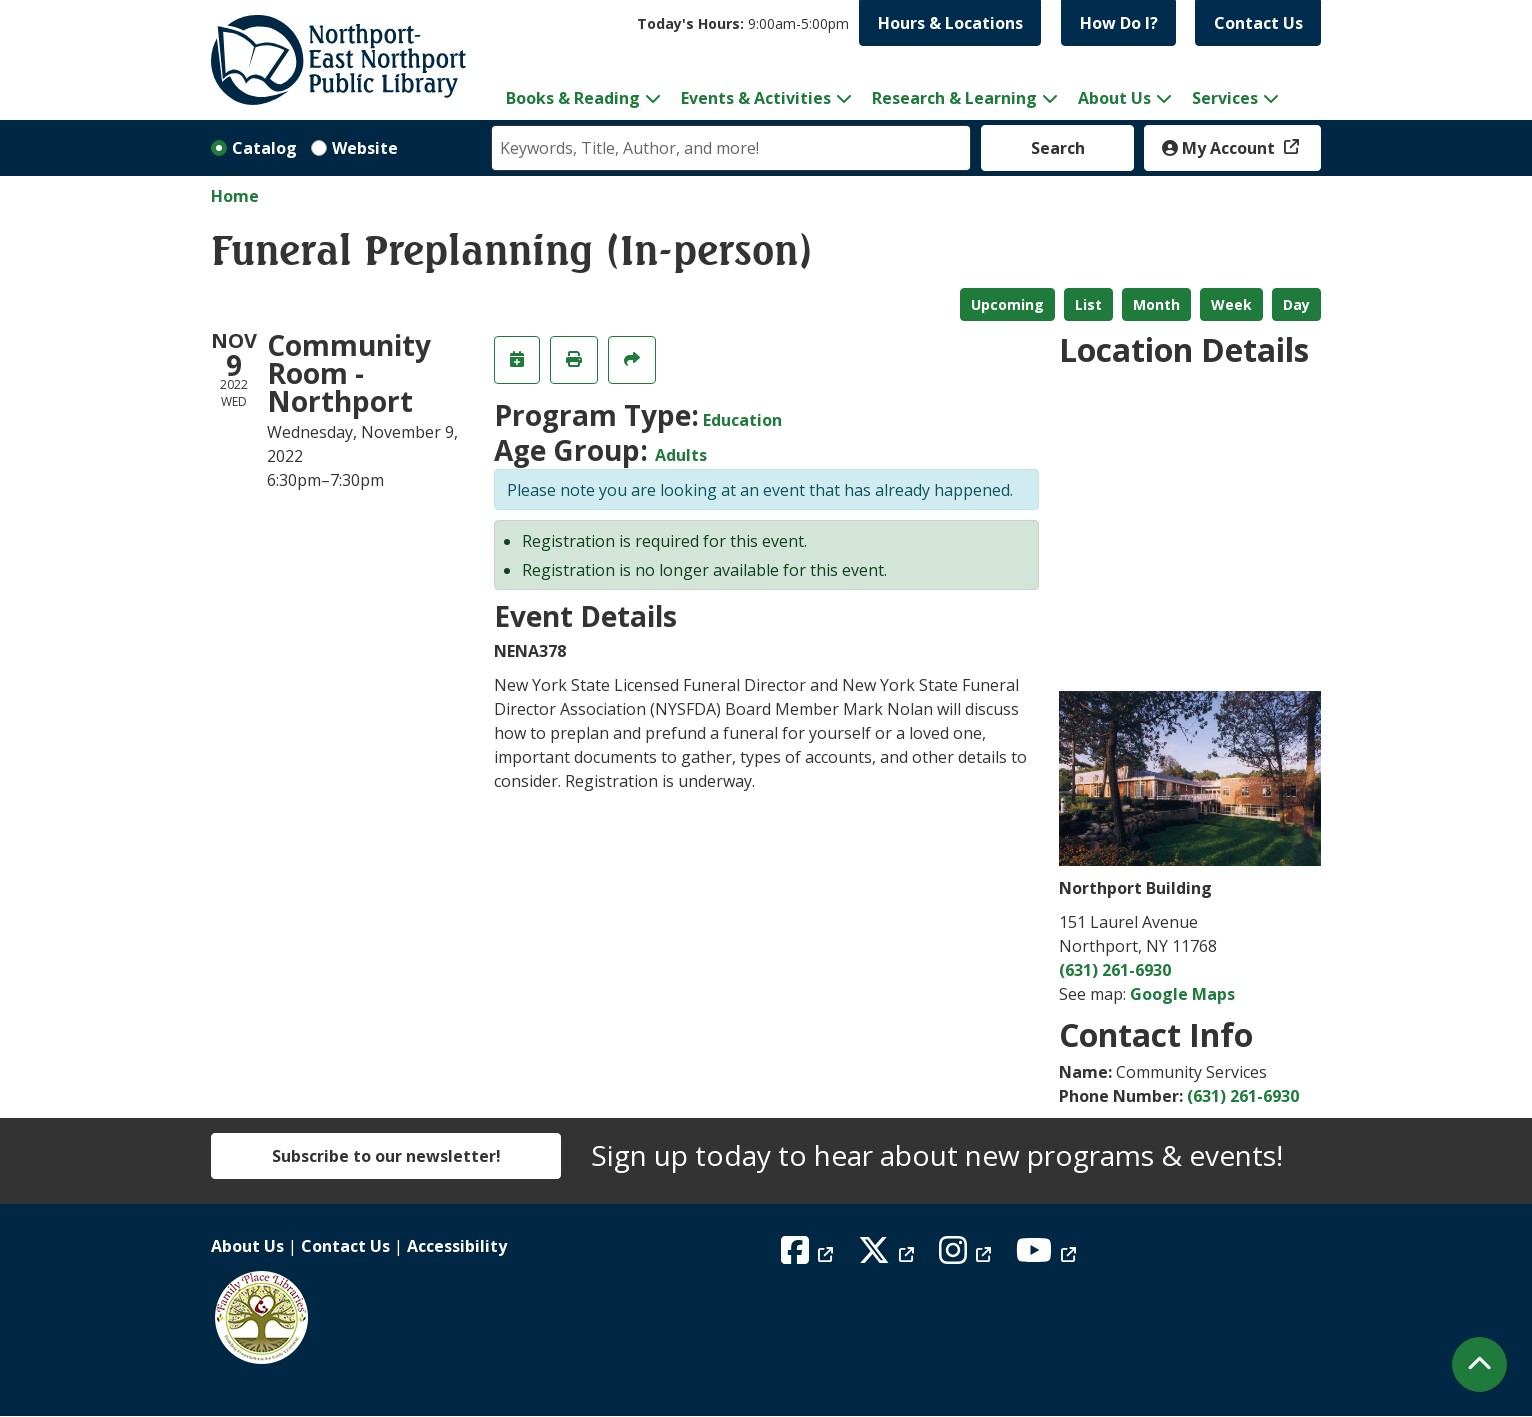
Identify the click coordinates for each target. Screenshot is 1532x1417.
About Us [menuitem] (1114, 98)
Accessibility (457, 1246)
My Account (1220, 148)
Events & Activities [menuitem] (756, 98)
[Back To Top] (1479, 1364)
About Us (247, 1246)
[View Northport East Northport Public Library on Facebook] (809, 1256)
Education (742, 420)
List (1088, 304)
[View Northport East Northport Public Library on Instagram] (967, 1256)
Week (1231, 304)
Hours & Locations (950, 23)
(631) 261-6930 (1115, 970)
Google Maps (1182, 994)
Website (365, 148)
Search (1058, 148)
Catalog (264, 148)
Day (1296, 304)
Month (1156, 304)
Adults (681, 455)
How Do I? (1119, 23)
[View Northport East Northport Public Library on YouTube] (1048, 1256)
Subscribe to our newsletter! (386, 1156)
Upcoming (1007, 304)
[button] (743, 23)
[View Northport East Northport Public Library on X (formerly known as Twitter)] (888, 1256)
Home (235, 196)
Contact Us (1258, 23)
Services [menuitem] (1225, 98)
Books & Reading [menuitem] (573, 98)
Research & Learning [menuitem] (954, 98)
